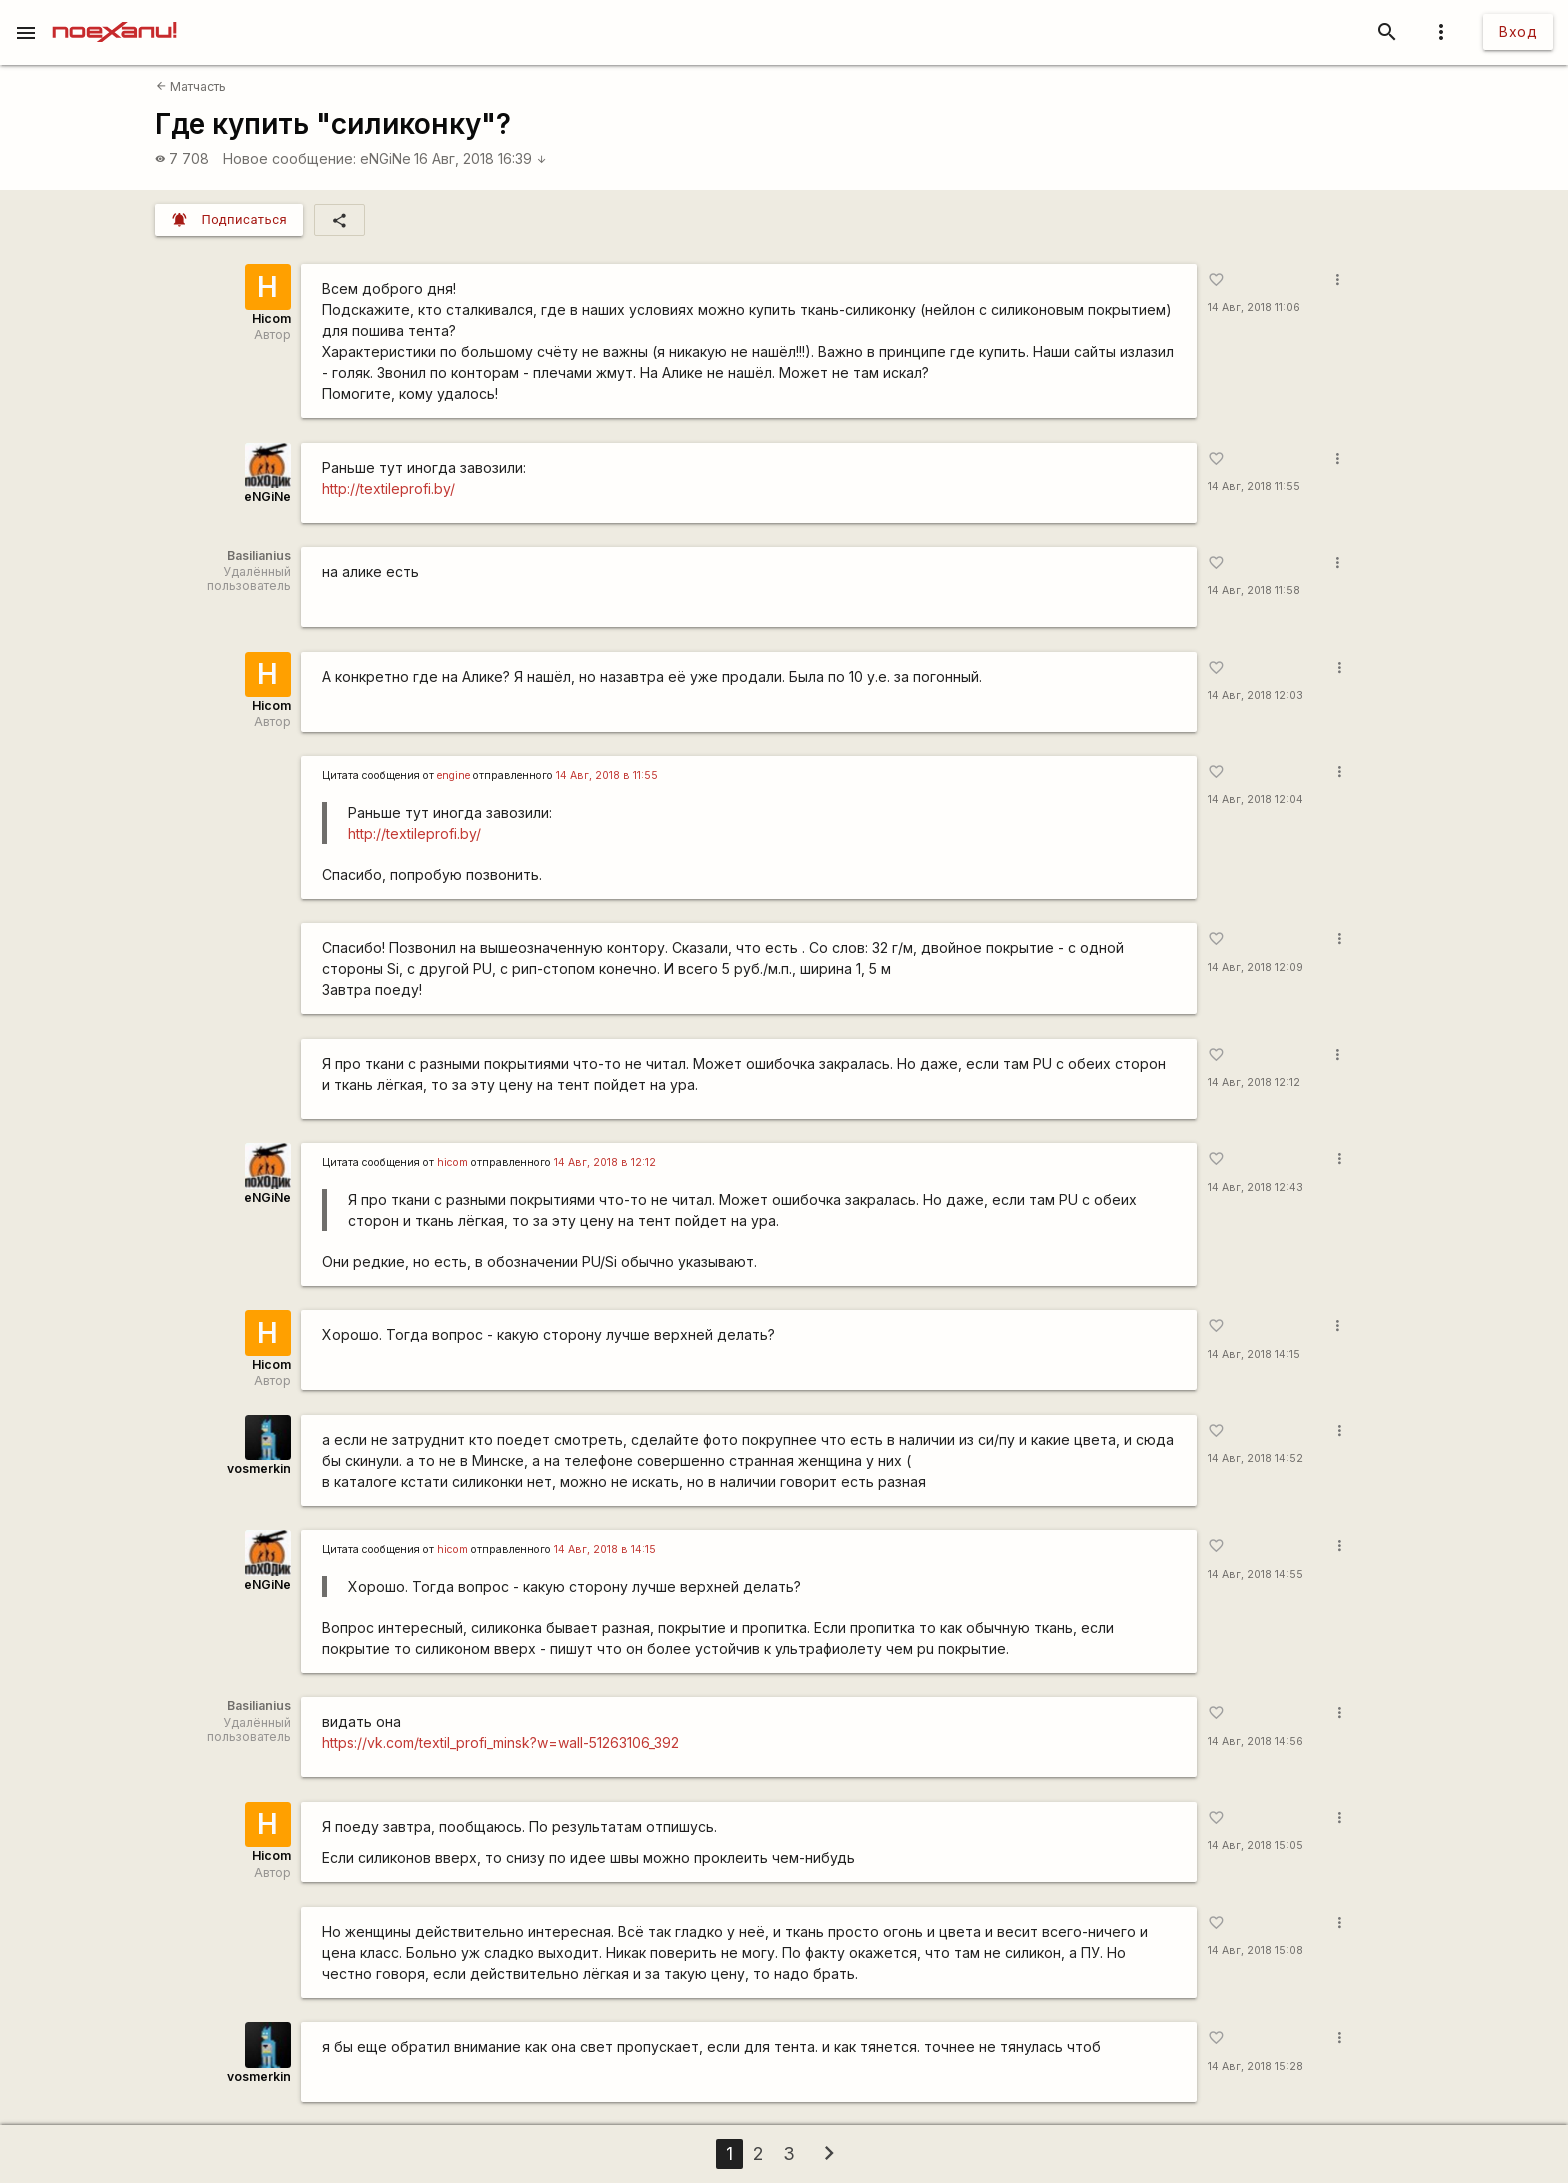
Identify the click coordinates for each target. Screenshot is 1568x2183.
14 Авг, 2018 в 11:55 (607, 775)
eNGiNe (385, 158)
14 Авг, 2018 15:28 (1255, 2066)
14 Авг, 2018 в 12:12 (605, 1162)
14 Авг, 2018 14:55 (1255, 1574)
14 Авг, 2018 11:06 (1254, 307)
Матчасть (191, 86)
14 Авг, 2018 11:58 (1254, 590)
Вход (1518, 31)
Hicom (271, 318)
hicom (452, 1162)
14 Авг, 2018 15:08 (1255, 1950)
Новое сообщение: (289, 158)
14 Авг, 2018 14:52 (1255, 1458)
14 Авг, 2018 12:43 (1255, 1187)
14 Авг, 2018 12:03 (1255, 695)
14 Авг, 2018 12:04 (1255, 799)
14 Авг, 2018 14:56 (1255, 1741)
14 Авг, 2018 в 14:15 (605, 1549)
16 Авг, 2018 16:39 (480, 158)
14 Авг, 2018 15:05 (1255, 1845)
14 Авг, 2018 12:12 (1254, 1082)
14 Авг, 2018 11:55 (1254, 486)
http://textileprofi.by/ (388, 488)
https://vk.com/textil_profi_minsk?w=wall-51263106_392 (500, 1742)
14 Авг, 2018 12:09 (1255, 967)
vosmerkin (259, 1468)
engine (453, 775)
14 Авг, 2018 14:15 (1254, 1354)
